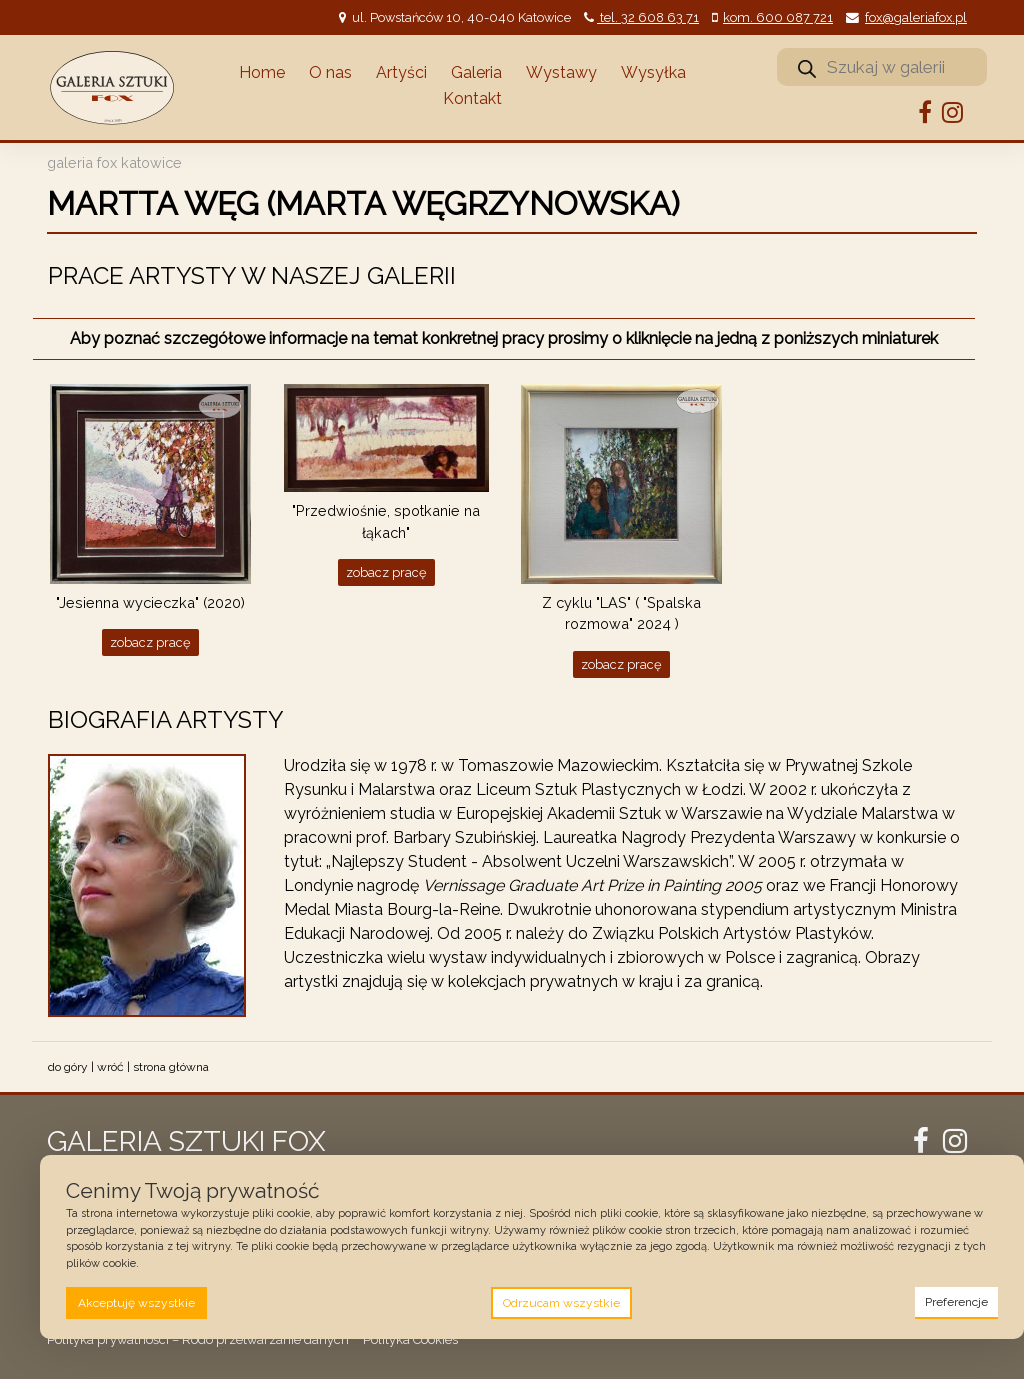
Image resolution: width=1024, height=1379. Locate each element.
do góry (68, 1067)
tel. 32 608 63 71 (648, 17)
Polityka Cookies (410, 1339)
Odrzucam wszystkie (561, 1303)
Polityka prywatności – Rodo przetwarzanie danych (198, 1339)
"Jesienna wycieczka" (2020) (150, 602)
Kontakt (472, 98)
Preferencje (956, 1302)
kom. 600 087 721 (778, 17)
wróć (110, 1067)
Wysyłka (653, 72)
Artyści (401, 72)
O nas (330, 72)
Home (262, 72)
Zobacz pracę (150, 642)
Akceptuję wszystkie (136, 1303)
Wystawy (561, 72)
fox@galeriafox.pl (916, 17)
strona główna (171, 1067)
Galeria (476, 72)
